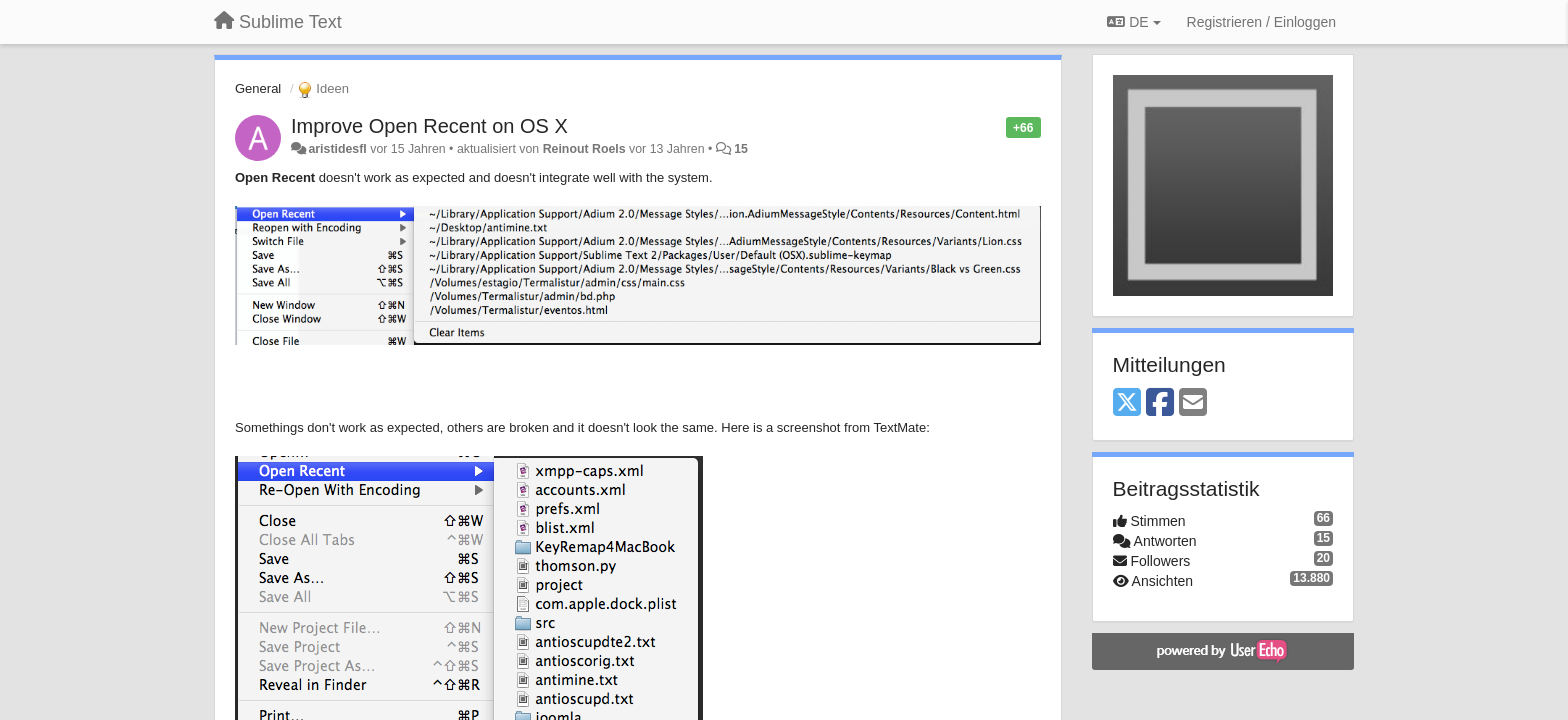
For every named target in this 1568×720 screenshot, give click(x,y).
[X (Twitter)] (1127, 403)
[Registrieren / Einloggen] (1261, 22)
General (258, 88)
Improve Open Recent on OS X (429, 126)
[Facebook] (1160, 403)
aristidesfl (337, 149)
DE (1133, 22)
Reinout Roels (584, 149)
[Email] (1193, 403)
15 (741, 149)
